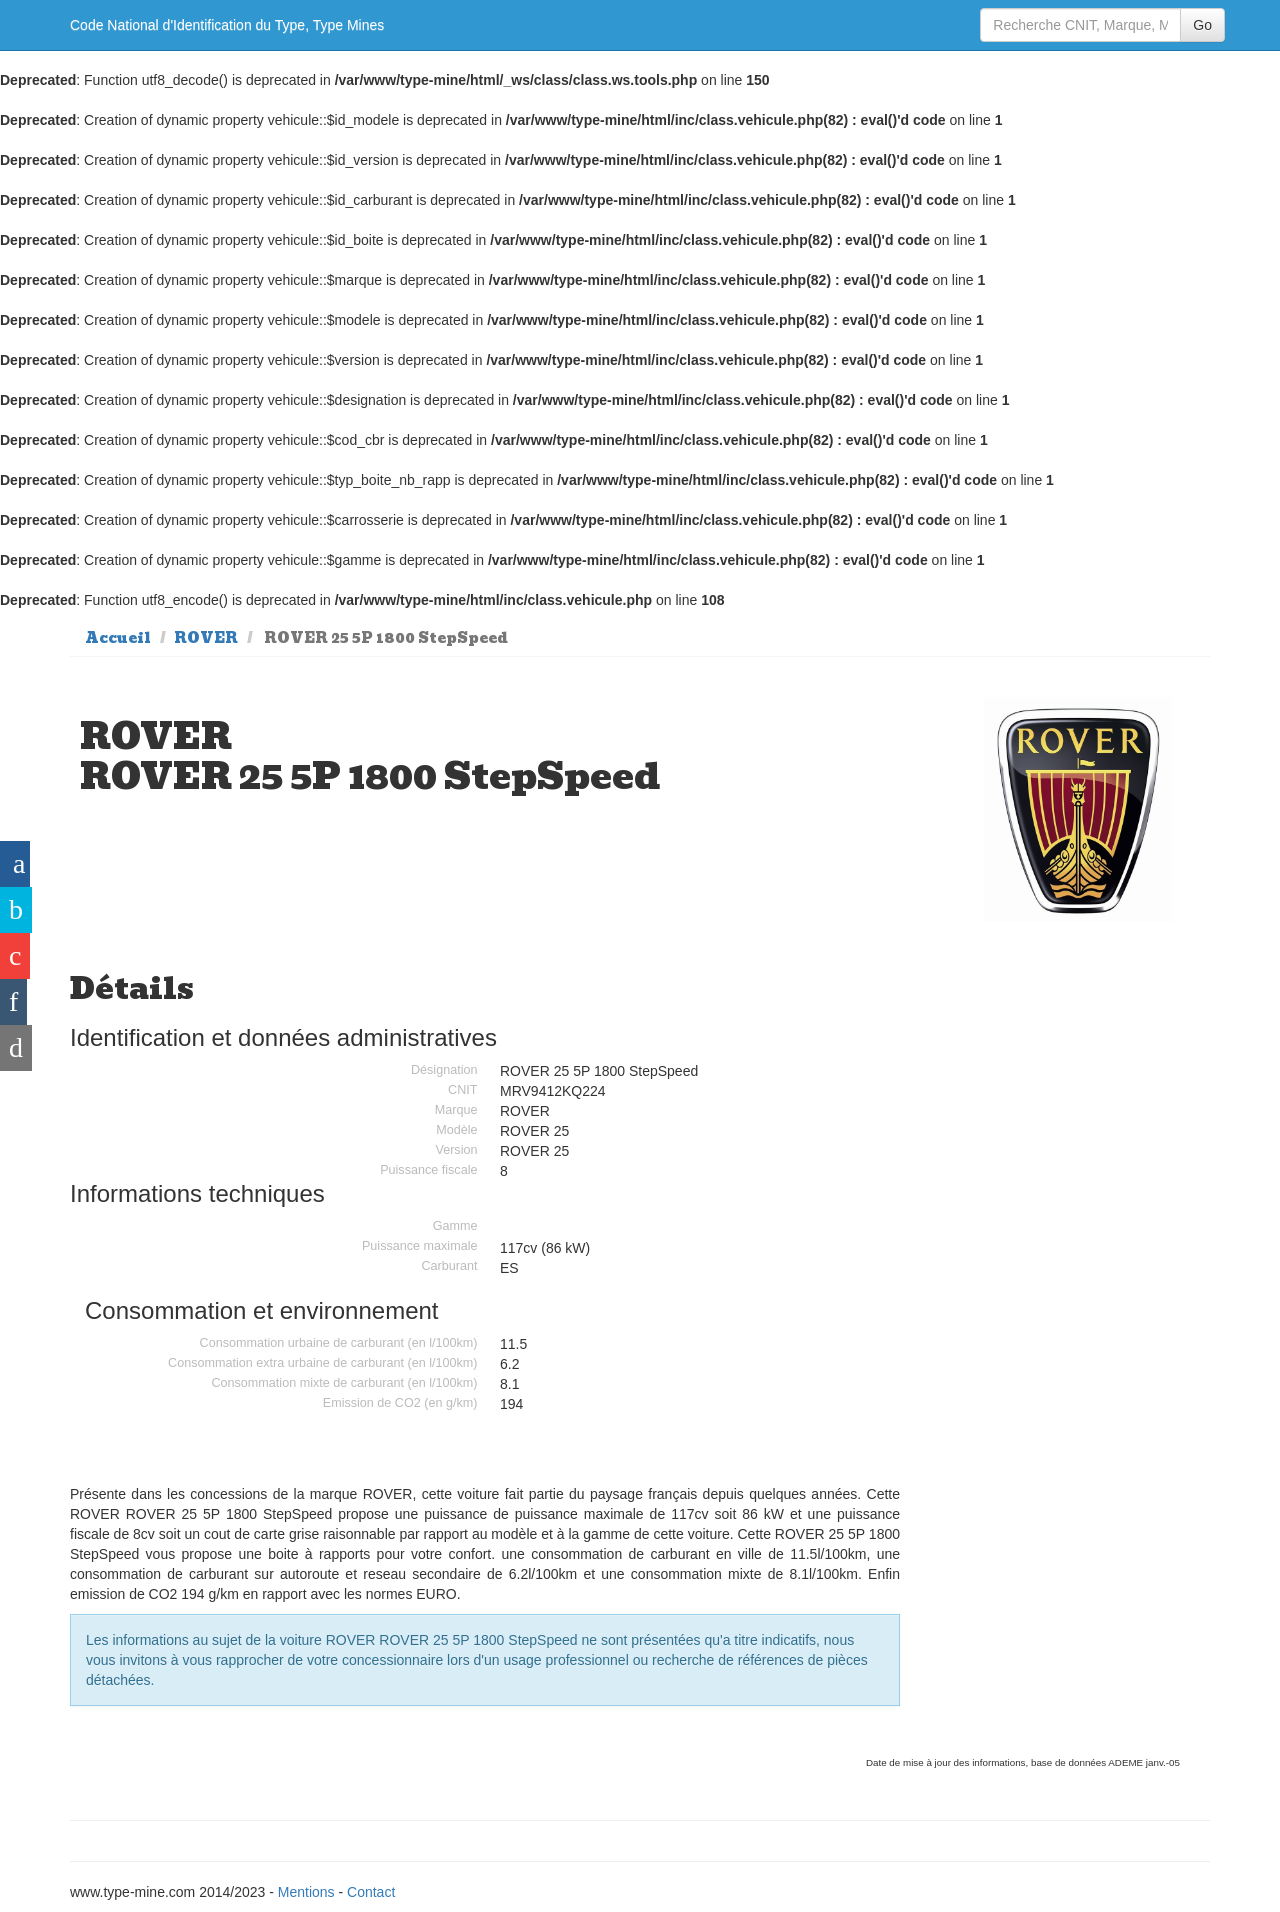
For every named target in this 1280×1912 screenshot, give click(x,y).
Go (1202, 25)
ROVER (206, 638)
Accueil (118, 638)
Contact (371, 1892)
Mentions (306, 1892)
